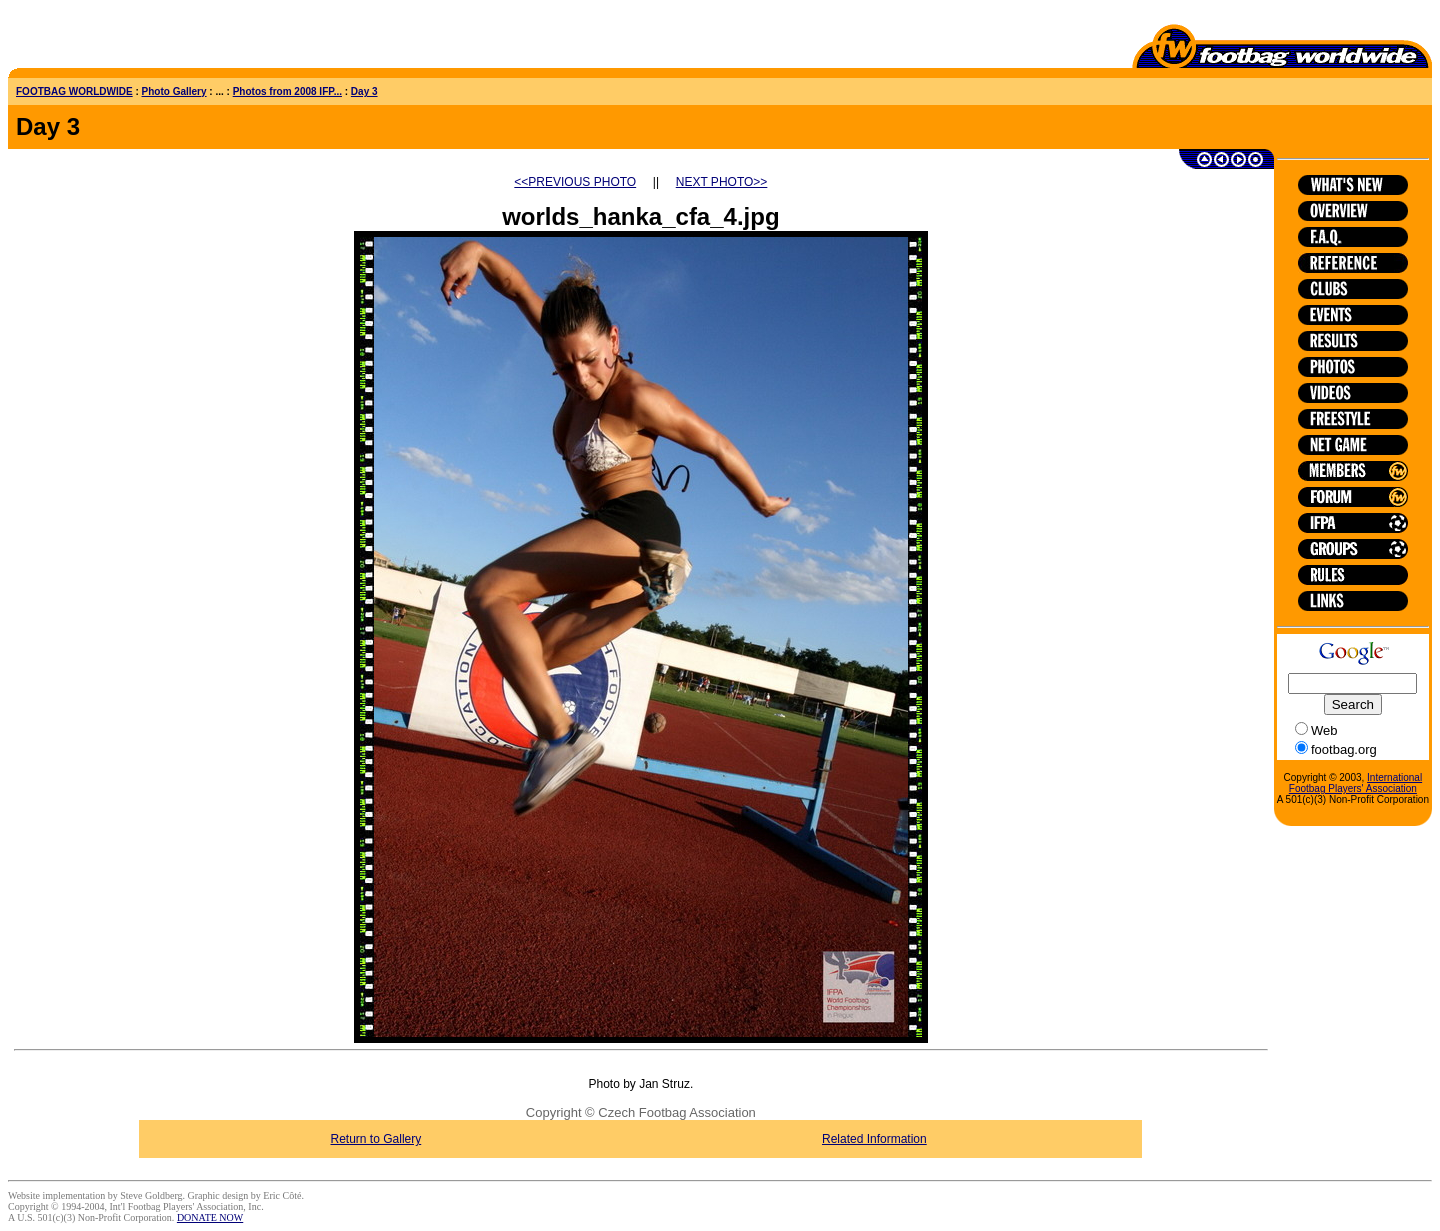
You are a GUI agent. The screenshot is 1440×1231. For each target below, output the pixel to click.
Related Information (874, 1139)
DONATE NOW (210, 1217)
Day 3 (364, 91)
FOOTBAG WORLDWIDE (74, 91)
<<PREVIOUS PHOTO (575, 182)
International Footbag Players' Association (1355, 783)
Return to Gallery (376, 1139)
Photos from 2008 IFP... (287, 91)
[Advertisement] (125, 38)
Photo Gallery (174, 91)
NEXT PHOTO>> (722, 182)
